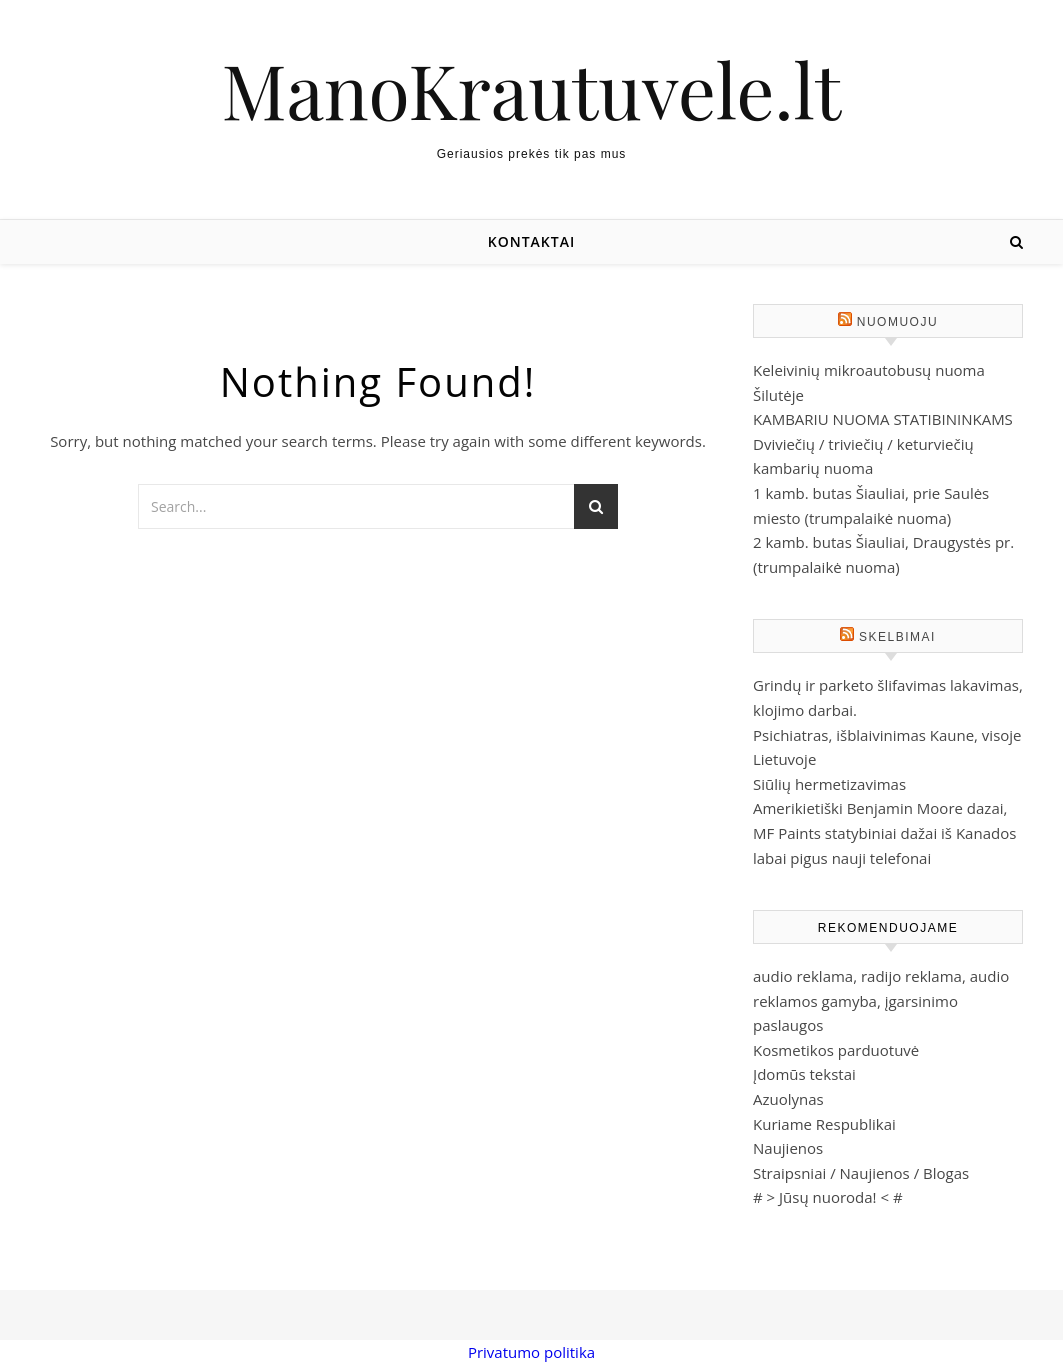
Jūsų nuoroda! (828, 1197)
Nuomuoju (897, 322)
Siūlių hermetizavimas (829, 784)
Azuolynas (788, 1099)
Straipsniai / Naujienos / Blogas (861, 1173)
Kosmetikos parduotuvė (836, 1050)
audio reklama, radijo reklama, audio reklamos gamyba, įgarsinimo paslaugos (881, 1000)
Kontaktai (531, 241)
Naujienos (788, 1148)
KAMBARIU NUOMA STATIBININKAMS (883, 419)
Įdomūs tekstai (804, 1074)
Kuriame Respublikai (824, 1124)
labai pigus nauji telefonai (842, 858)
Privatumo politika (531, 1352)
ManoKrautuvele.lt (532, 89)
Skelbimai (897, 637)
